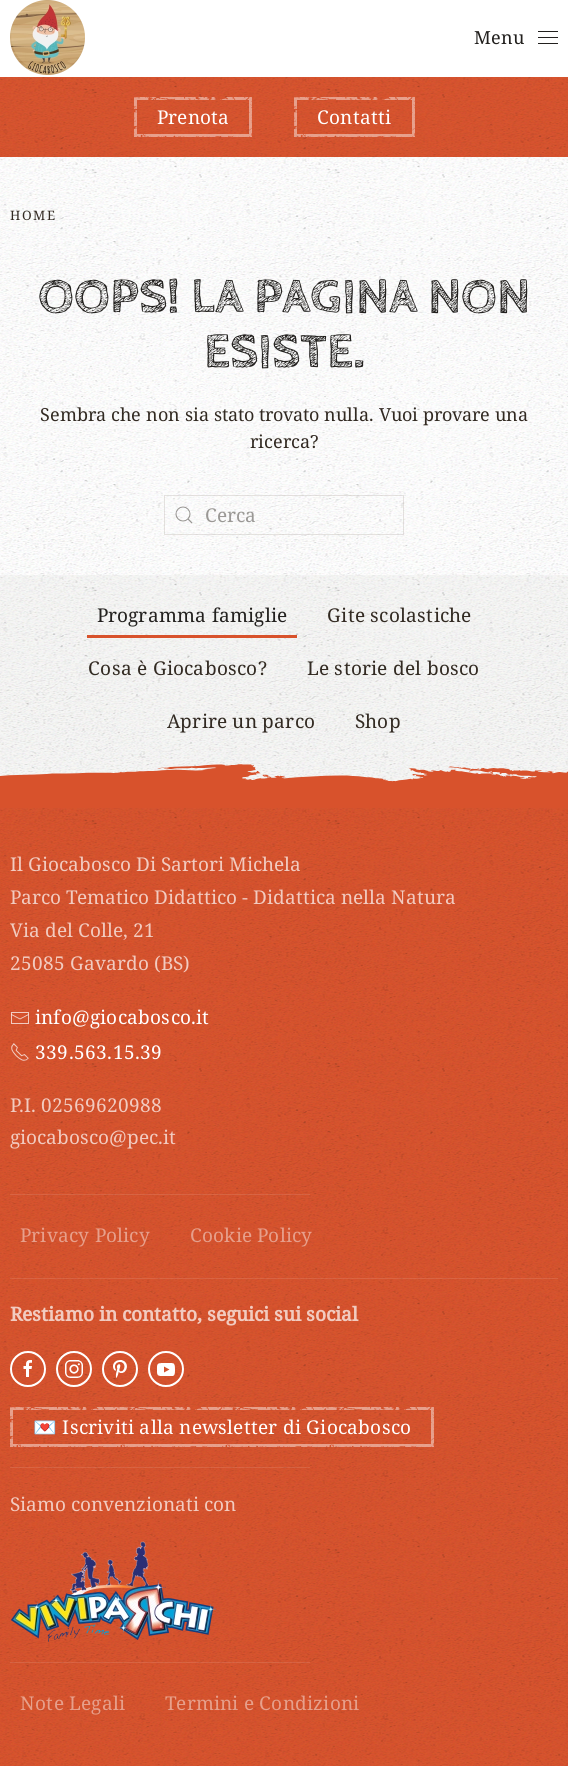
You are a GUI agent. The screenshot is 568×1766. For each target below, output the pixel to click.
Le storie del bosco (393, 668)
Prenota (193, 117)
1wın (108, 0)
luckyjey (272, 0)
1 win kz (266, 0)
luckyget (179, 0)
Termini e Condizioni (262, 1703)
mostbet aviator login (308, 0)
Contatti (354, 117)
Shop (378, 721)
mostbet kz (94, 0)
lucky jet (49, 0)
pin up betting (56, 0)
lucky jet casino (23, 0)
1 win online (11, 0)
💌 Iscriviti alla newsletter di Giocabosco (222, 1427)
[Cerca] (284, 515)
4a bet (145, 0)
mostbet (34, 0)
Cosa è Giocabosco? (177, 668)
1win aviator (220, 0)
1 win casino (202, 0)
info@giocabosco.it (122, 1017)
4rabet (149, 0)
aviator (71, 0)
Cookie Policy (251, 1235)
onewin (208, 0)
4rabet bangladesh (295, 0)
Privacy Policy (85, 1235)
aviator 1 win (114, 0)
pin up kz (227, 0)
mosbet (317, 0)
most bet (195, 0)
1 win (16, 0)
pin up (2, 0)
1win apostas (102, 0)
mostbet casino (243, 0)
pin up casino (163, 0)
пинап (213, 0)
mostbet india (122, 0)
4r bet (30, 0)
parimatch (77, 0)
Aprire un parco (241, 721)
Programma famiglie (192, 615)
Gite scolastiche (399, 615)
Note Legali (72, 1703)
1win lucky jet (279, 0)
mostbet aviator (86, 0)
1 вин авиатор (187, 0)
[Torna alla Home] (47, 37)
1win (141, 0)
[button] (516, 38)
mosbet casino (42, 0)
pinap (6, 0)
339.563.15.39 (99, 1052)
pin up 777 (129, 0)
